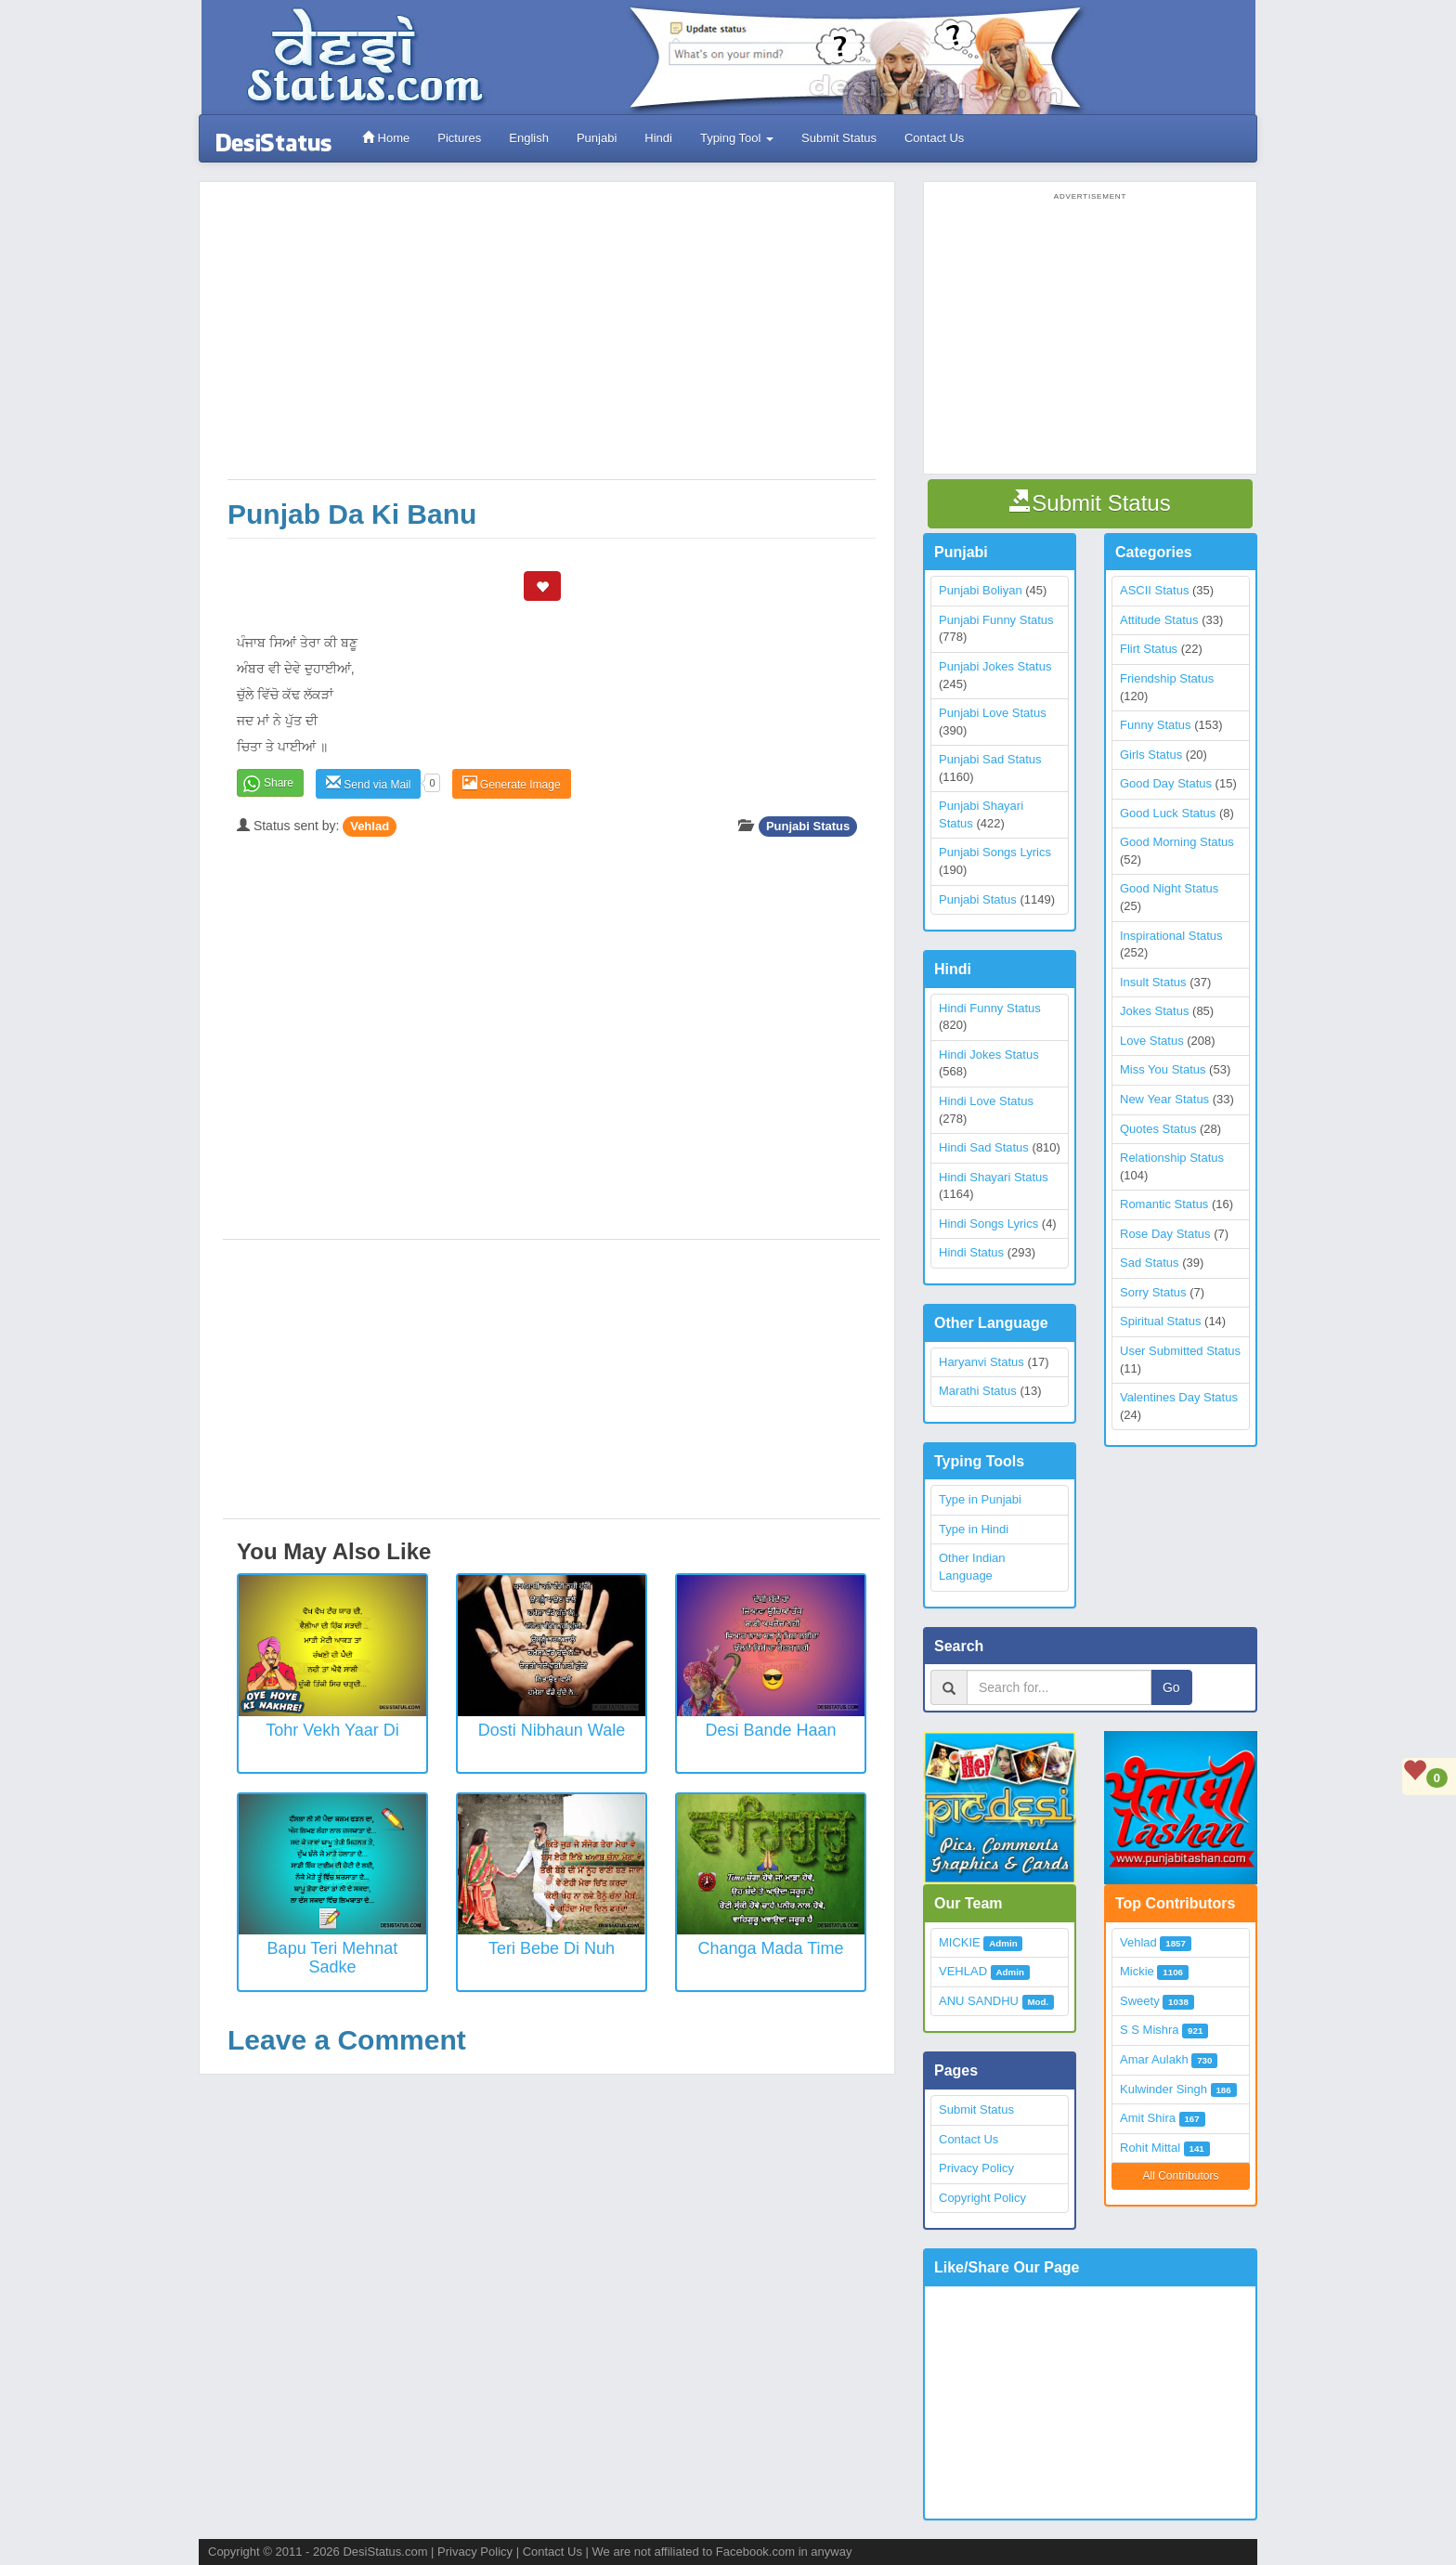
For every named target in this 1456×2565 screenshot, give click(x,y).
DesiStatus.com (385, 2551)
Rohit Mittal (1150, 2148)
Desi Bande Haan (770, 1730)
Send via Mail (368, 783)
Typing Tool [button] (737, 138)
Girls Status (1151, 755)
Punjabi (597, 138)
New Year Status (1164, 1099)
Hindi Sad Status (984, 1147)
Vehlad (369, 826)
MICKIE (960, 1942)
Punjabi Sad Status (990, 759)
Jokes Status (1154, 1011)
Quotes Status (1158, 1129)
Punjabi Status (808, 826)
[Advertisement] (552, 340)
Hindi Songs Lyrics (988, 1223)
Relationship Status (1172, 1158)
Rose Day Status (1165, 1234)
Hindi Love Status (986, 1101)
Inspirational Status (1171, 936)
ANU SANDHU (979, 2001)
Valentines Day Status (1179, 1397)
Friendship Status (1167, 678)
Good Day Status (1166, 783)
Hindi (658, 138)
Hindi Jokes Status (989, 1054)
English (529, 138)
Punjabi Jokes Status (995, 666)
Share (278, 782)
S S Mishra (1149, 2030)
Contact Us (934, 138)
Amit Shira (1148, 2118)
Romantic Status (1164, 1204)
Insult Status (1153, 982)
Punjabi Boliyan (980, 590)
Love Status (1152, 1041)
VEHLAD (963, 1971)
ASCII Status (1154, 590)
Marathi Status (978, 1391)
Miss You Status (1163, 1069)
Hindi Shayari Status (993, 1177)
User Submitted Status (1180, 1351)
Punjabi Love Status (992, 713)
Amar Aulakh (1154, 2059)
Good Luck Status (1168, 813)
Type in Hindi (973, 1529)
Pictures (459, 138)
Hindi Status (971, 1252)
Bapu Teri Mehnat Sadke (332, 1957)
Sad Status (1149, 1262)
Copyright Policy (982, 2198)
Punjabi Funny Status (996, 620)
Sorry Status (1153, 1292)
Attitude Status (1159, 620)
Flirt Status (1148, 649)
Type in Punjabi (980, 1499)
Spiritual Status (1160, 1321)
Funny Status (1155, 725)
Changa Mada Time (770, 1948)
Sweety (1140, 2001)
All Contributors (1180, 2175)
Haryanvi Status (981, 1362)
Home (386, 138)
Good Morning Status (1177, 842)
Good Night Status (1169, 888)
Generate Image (511, 783)
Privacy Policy (976, 2168)
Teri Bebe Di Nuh (551, 1948)
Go (1171, 1687)
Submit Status (839, 138)
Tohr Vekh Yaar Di (332, 1730)
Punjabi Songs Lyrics (995, 852)
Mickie (1137, 1971)
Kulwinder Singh (1163, 2089)
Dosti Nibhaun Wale (551, 1730)
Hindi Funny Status (990, 1008)
